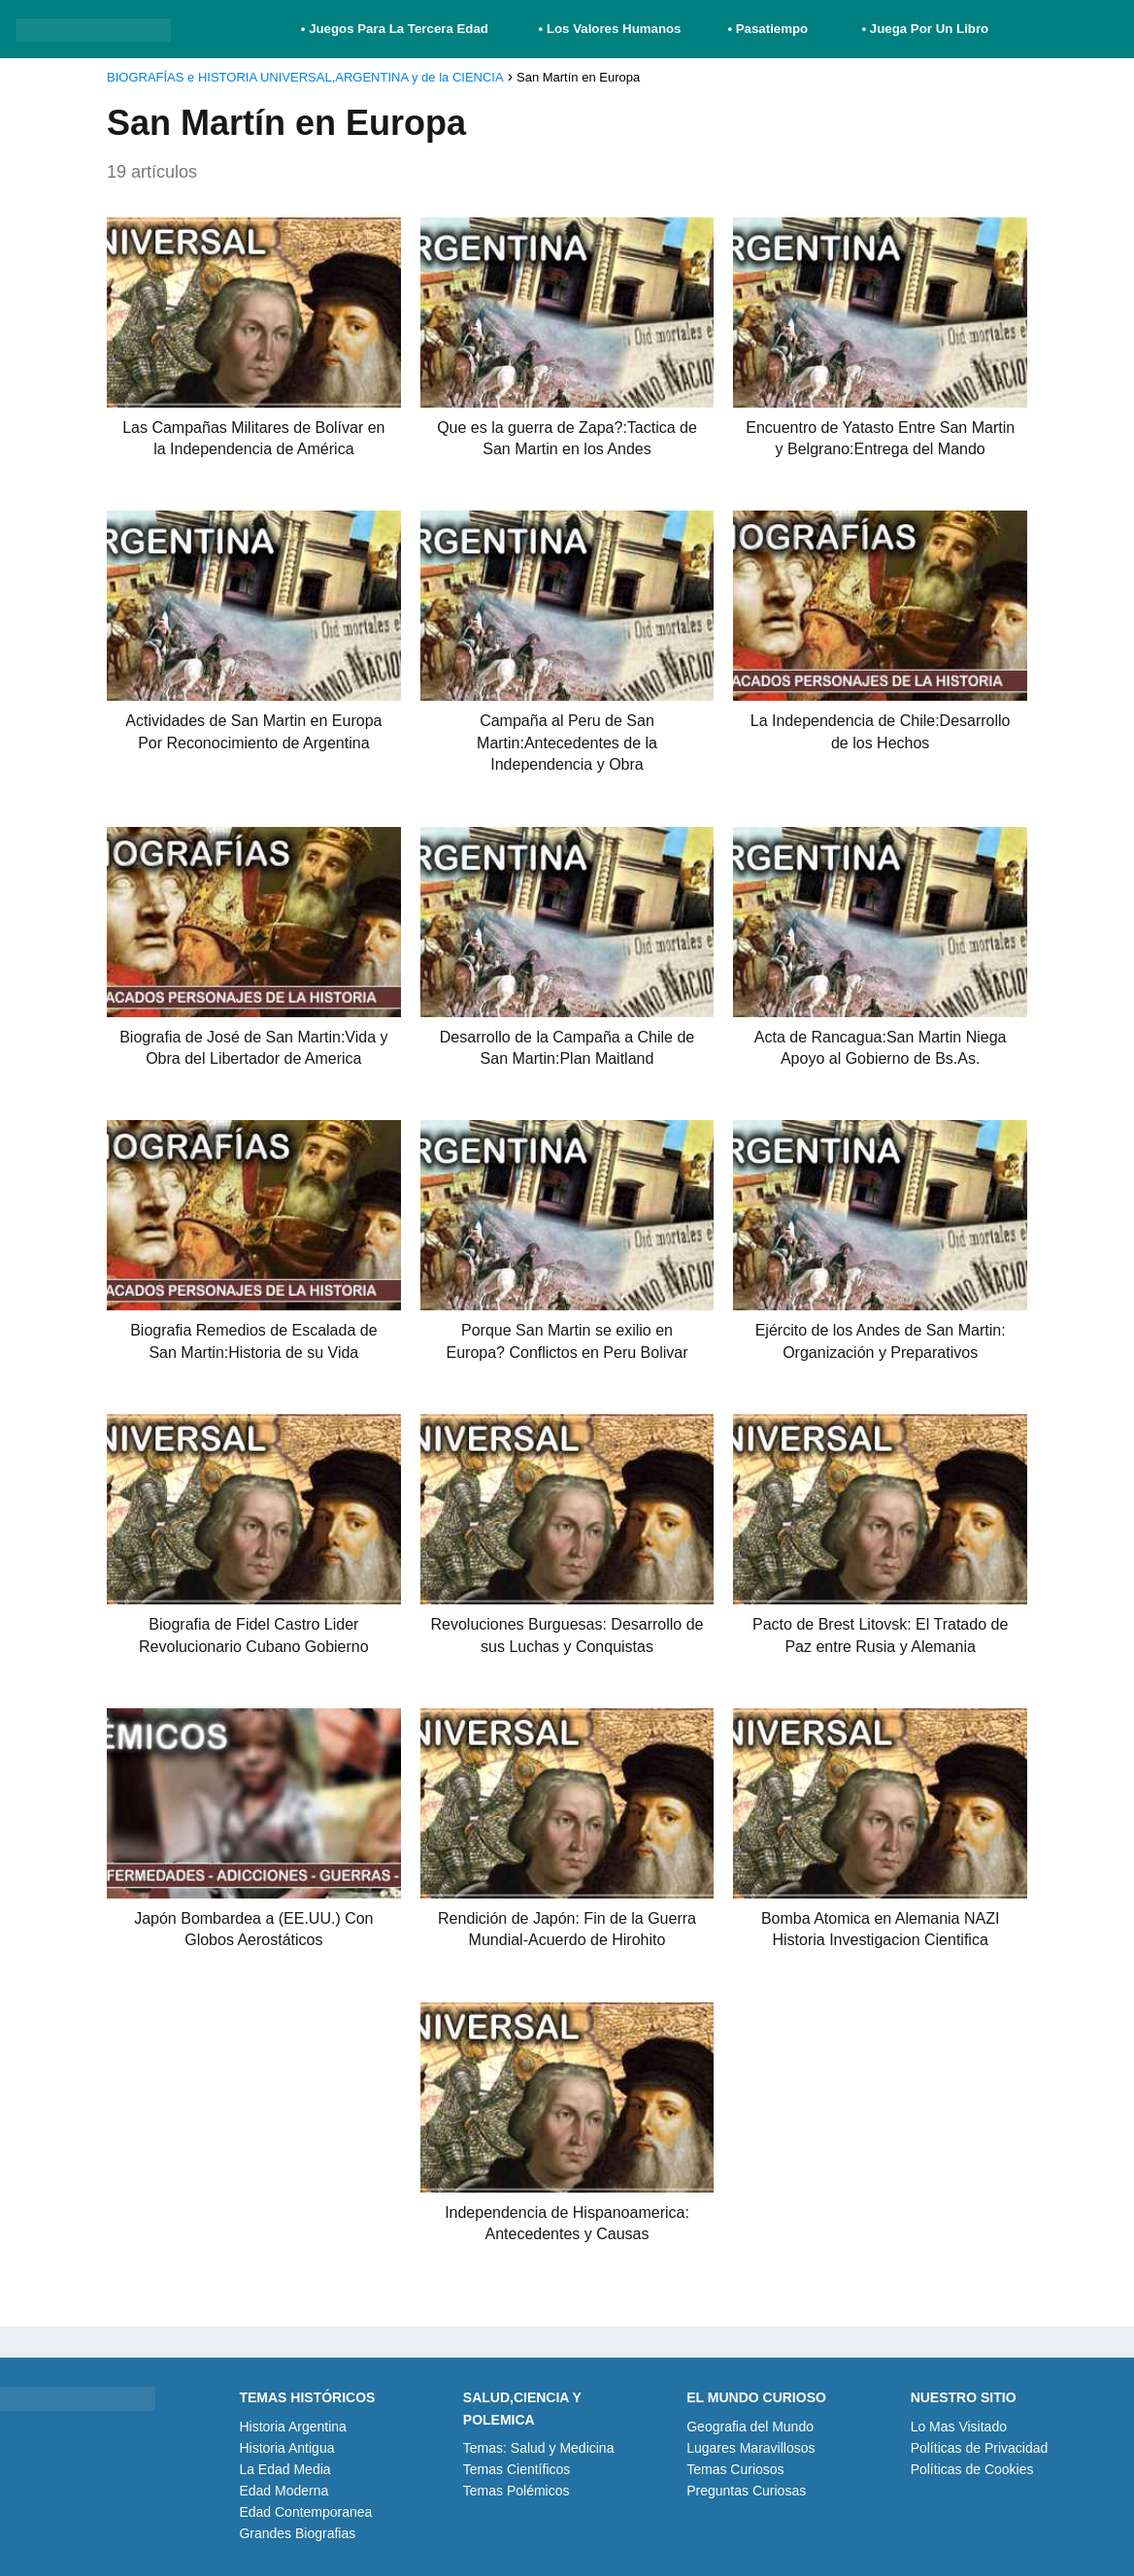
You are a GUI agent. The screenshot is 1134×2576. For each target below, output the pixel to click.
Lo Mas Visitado (959, 2426)
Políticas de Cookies (972, 2469)
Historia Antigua (286, 2448)
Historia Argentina (293, 2426)
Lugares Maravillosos (750, 2448)
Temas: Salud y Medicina (539, 2448)
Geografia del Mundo (750, 2426)
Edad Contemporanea (305, 2512)
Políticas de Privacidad (980, 2448)
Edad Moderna (283, 2490)
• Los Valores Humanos (610, 28)
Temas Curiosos (735, 2469)
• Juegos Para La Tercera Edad (396, 28)
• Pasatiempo (767, 28)
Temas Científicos (516, 2469)
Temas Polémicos (516, 2490)
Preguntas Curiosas (746, 2490)
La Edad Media (284, 2469)
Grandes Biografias (297, 2533)
